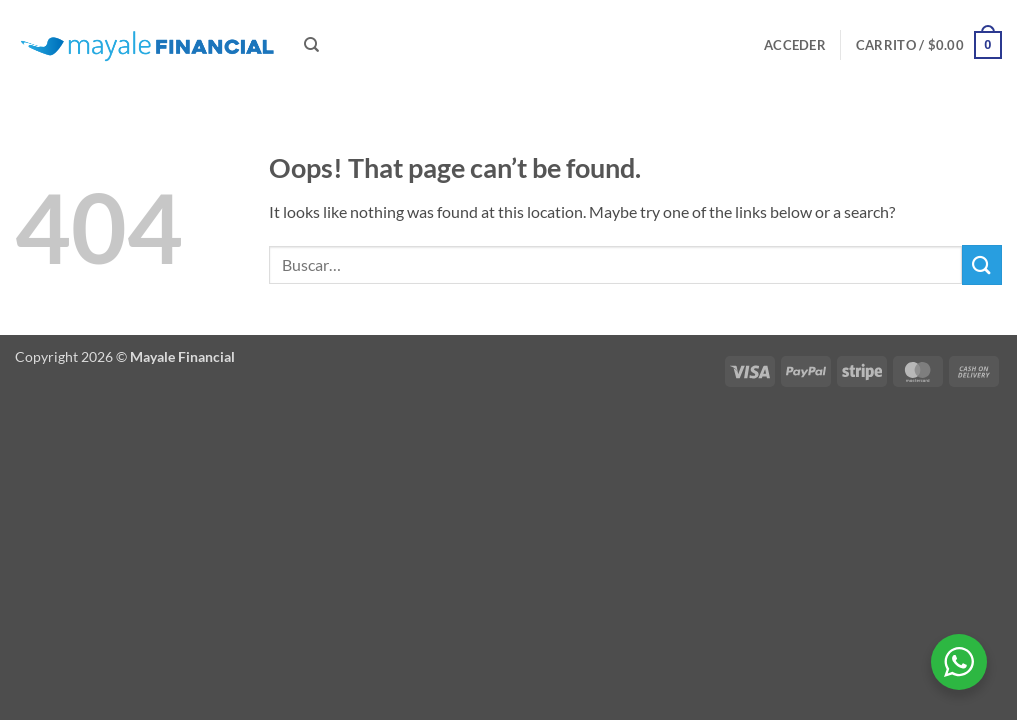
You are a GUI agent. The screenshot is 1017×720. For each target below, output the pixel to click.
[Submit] (982, 264)
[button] (795, 45)
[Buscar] (311, 45)
